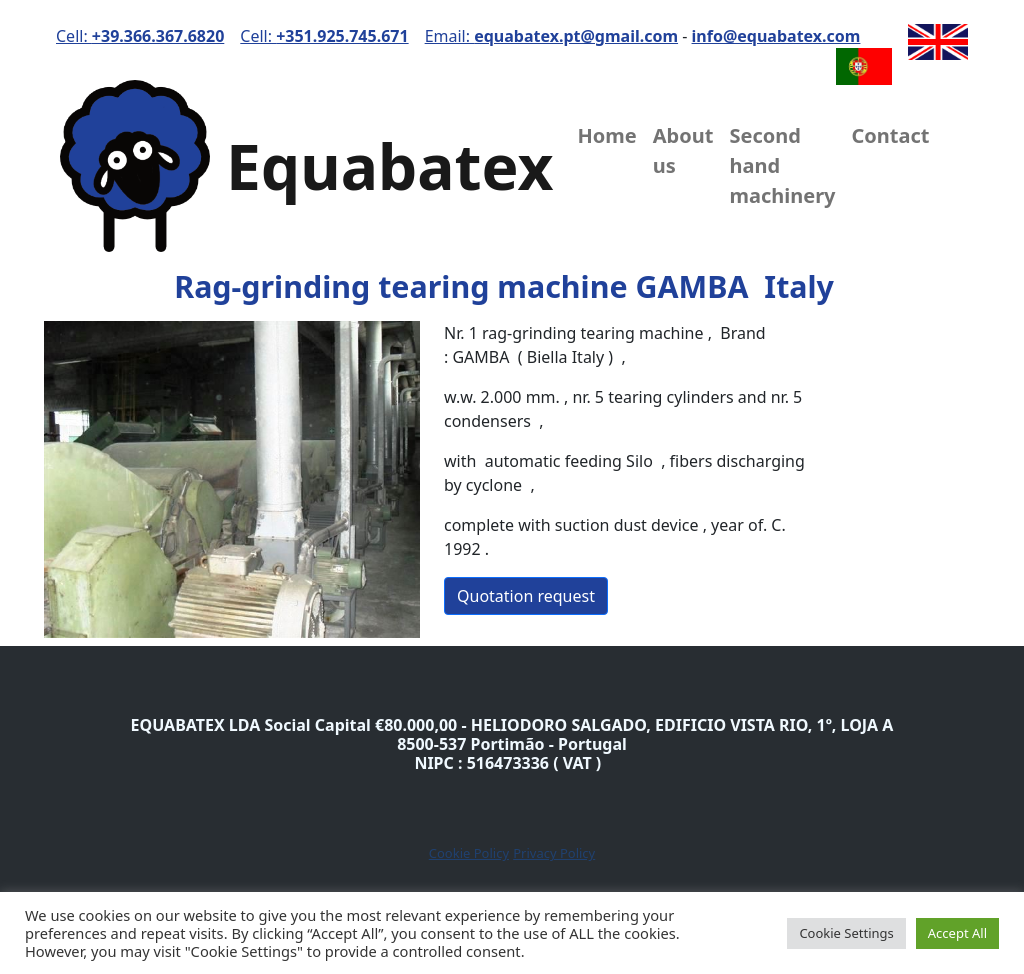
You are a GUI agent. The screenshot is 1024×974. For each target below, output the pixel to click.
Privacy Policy (554, 853)
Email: (551, 36)
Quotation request (526, 596)
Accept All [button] (957, 933)
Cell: (140, 36)
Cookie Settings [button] (846, 933)
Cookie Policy (469, 853)
